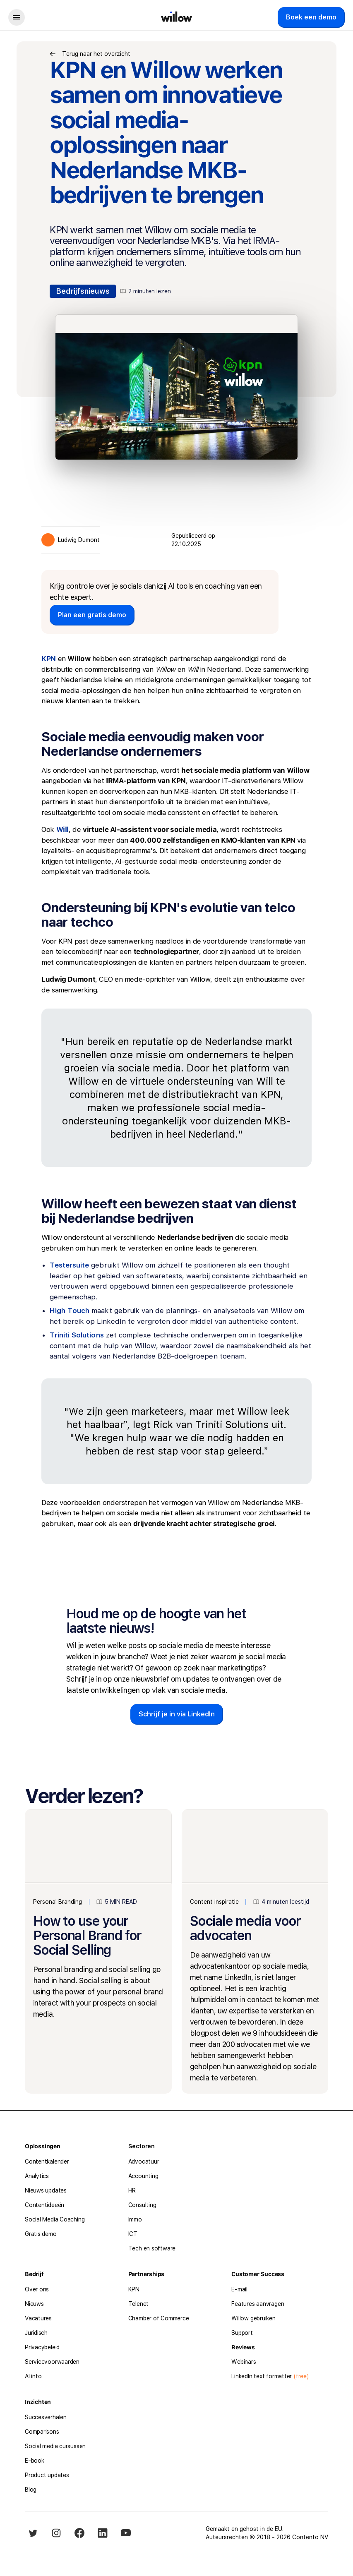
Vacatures (38, 2318)
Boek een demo (311, 17)
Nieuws (34, 2303)
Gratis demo (41, 2234)
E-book (34, 2460)
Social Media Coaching (54, 2219)
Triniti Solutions (77, 1335)
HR (132, 2190)
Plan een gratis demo (92, 615)
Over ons (37, 2289)
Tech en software (151, 2248)
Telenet (138, 2303)
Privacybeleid (42, 2347)
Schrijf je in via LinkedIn (177, 1714)
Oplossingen (42, 2146)
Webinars (243, 2361)
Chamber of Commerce (158, 2318)
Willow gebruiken (253, 2318)
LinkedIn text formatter (261, 2376)
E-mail (239, 2289)
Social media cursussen (55, 2446)
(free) (300, 2376)
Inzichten (38, 2402)
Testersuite (69, 1265)
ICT (132, 2234)
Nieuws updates (46, 2190)
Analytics (37, 2176)
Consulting (142, 2205)
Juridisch (36, 2332)
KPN (133, 2289)
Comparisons (42, 2431)
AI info (33, 2376)
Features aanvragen (257, 2303)
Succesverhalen (46, 2417)
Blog (30, 2489)
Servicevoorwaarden (52, 2361)
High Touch (69, 1310)
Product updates (47, 2475)
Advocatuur (143, 2161)
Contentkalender (47, 2161)
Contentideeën (44, 2205)
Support (241, 2332)
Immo (135, 2219)
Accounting (143, 2176)
